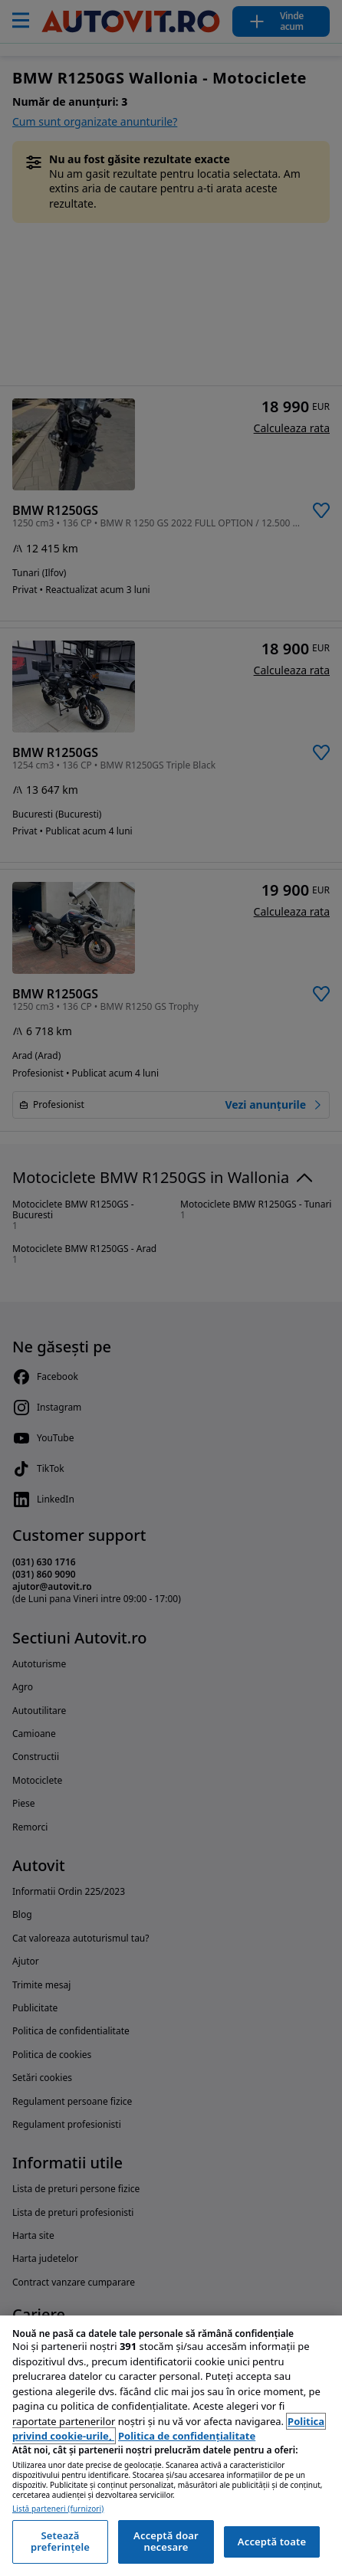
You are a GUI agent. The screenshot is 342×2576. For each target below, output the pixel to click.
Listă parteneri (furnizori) (58, 2509)
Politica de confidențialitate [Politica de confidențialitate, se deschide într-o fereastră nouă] (186, 2436)
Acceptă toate (272, 2541)
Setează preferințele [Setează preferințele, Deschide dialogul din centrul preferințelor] (60, 2541)
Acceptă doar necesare (166, 2541)
